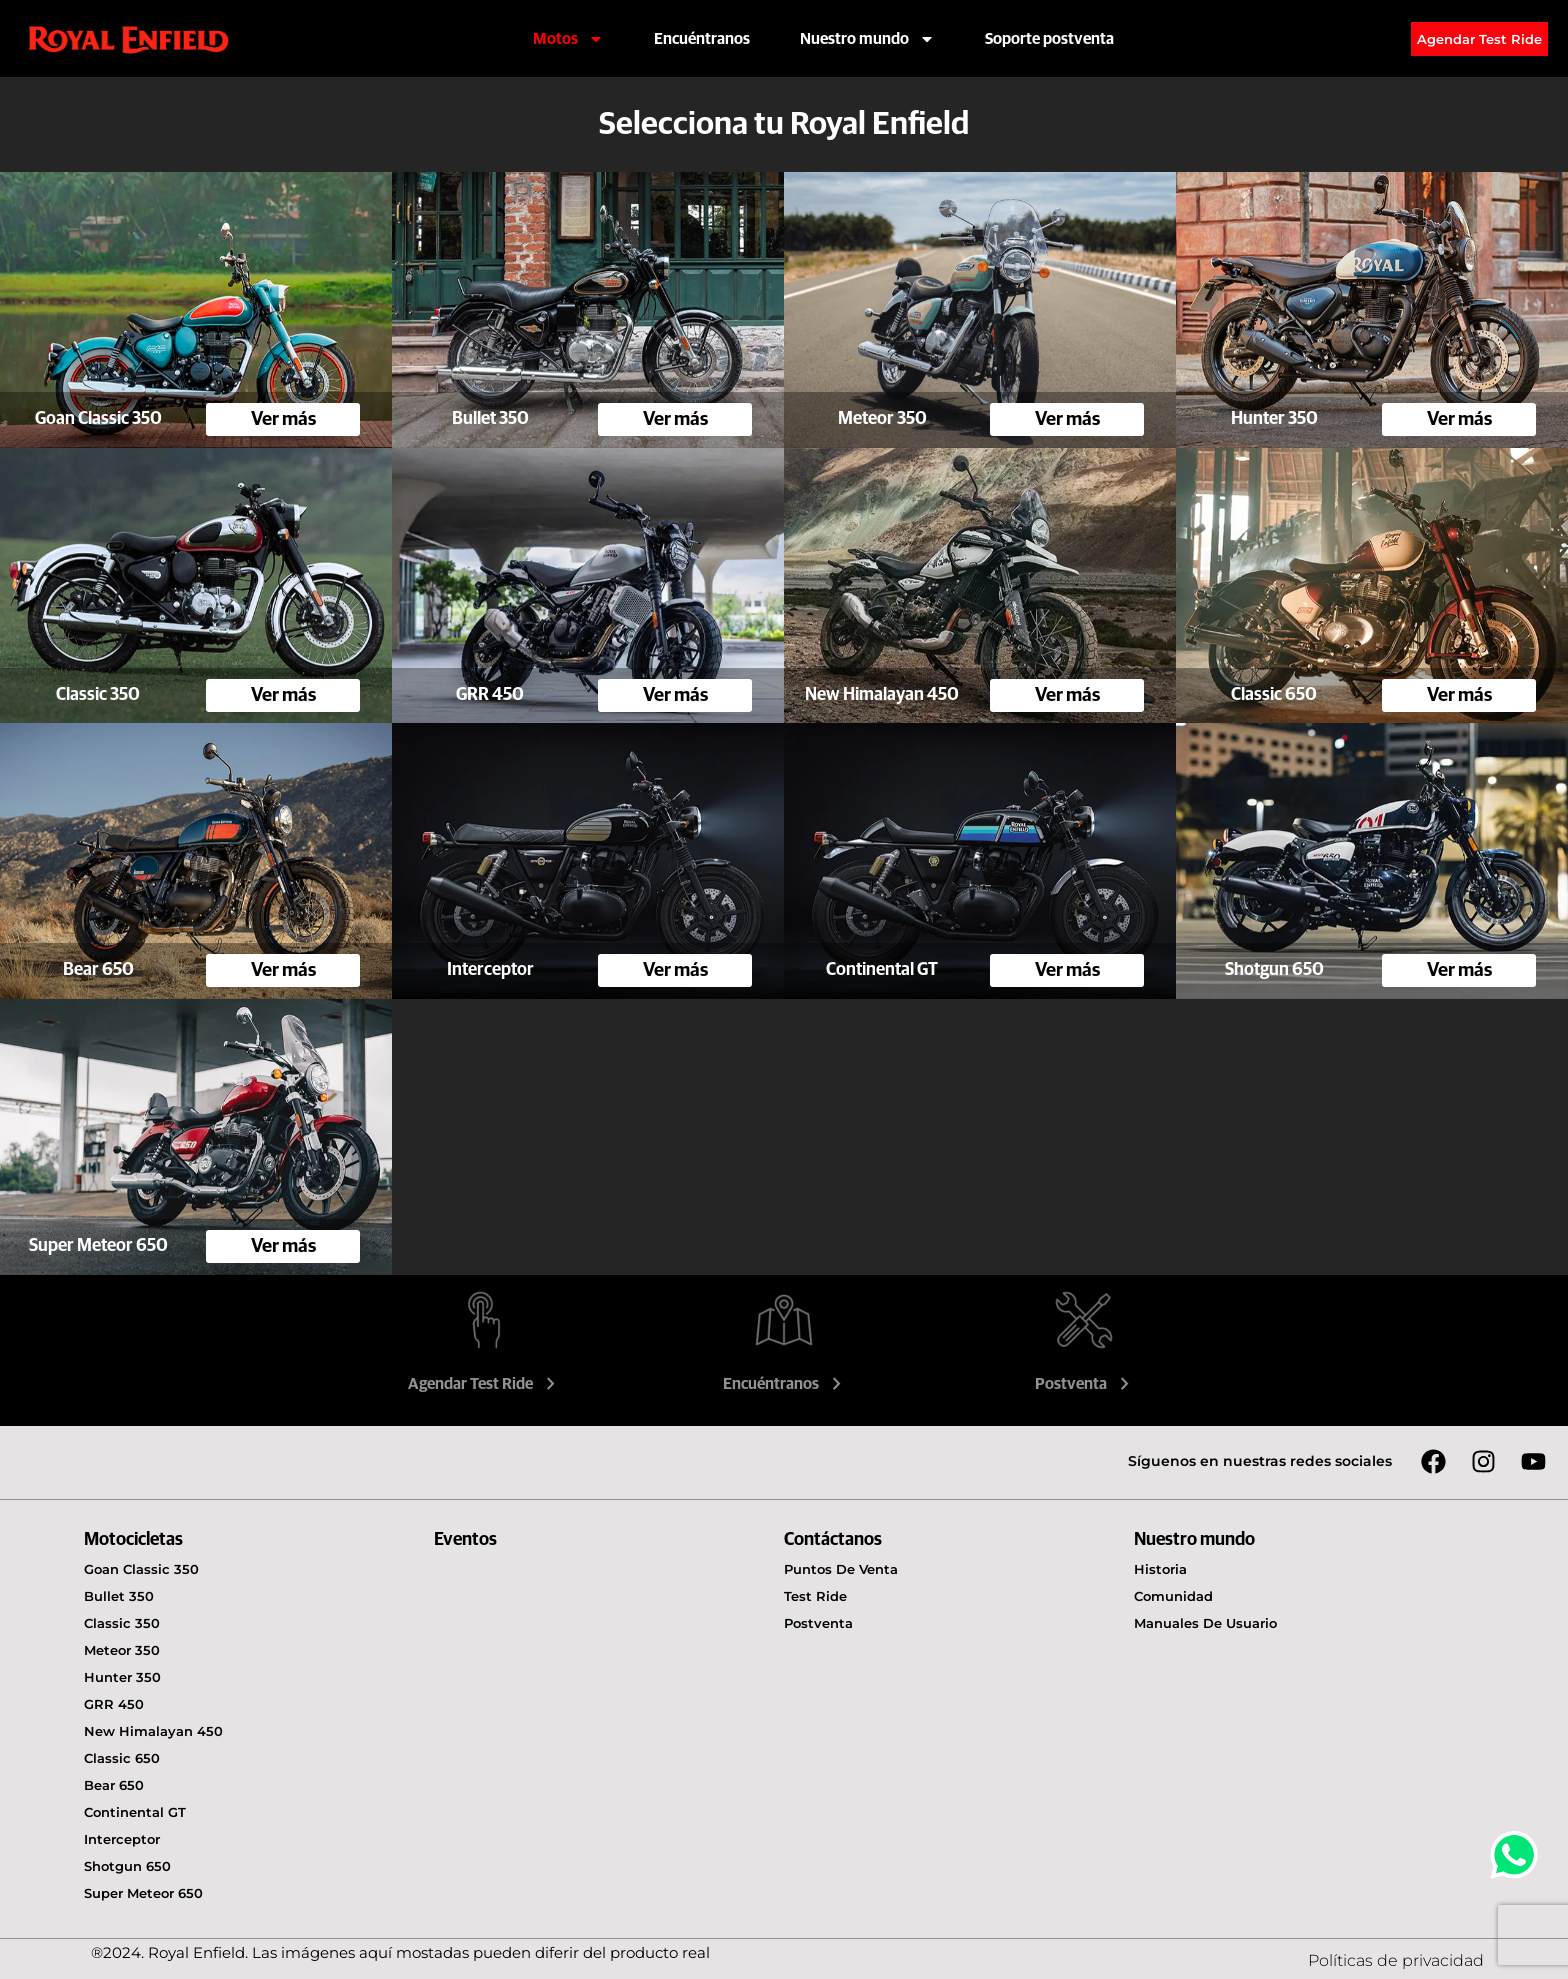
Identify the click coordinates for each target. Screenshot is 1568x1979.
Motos (568, 39)
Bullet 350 (119, 1596)
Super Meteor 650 (143, 1893)
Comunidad (1173, 1596)
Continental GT (135, 1812)
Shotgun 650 (127, 1866)
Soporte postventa (1049, 39)
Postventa (1084, 1384)
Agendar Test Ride (484, 1384)
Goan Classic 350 (141, 1569)
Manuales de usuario (1205, 1623)
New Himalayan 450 (153, 1731)
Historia (1160, 1569)
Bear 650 (114, 1785)
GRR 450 (114, 1704)
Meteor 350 (122, 1650)
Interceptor (122, 1839)
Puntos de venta (841, 1569)
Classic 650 (122, 1758)
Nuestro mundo (867, 39)
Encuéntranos (702, 39)
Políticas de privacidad (1396, 1960)
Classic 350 (122, 1623)
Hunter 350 (122, 1677)
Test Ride (815, 1596)
